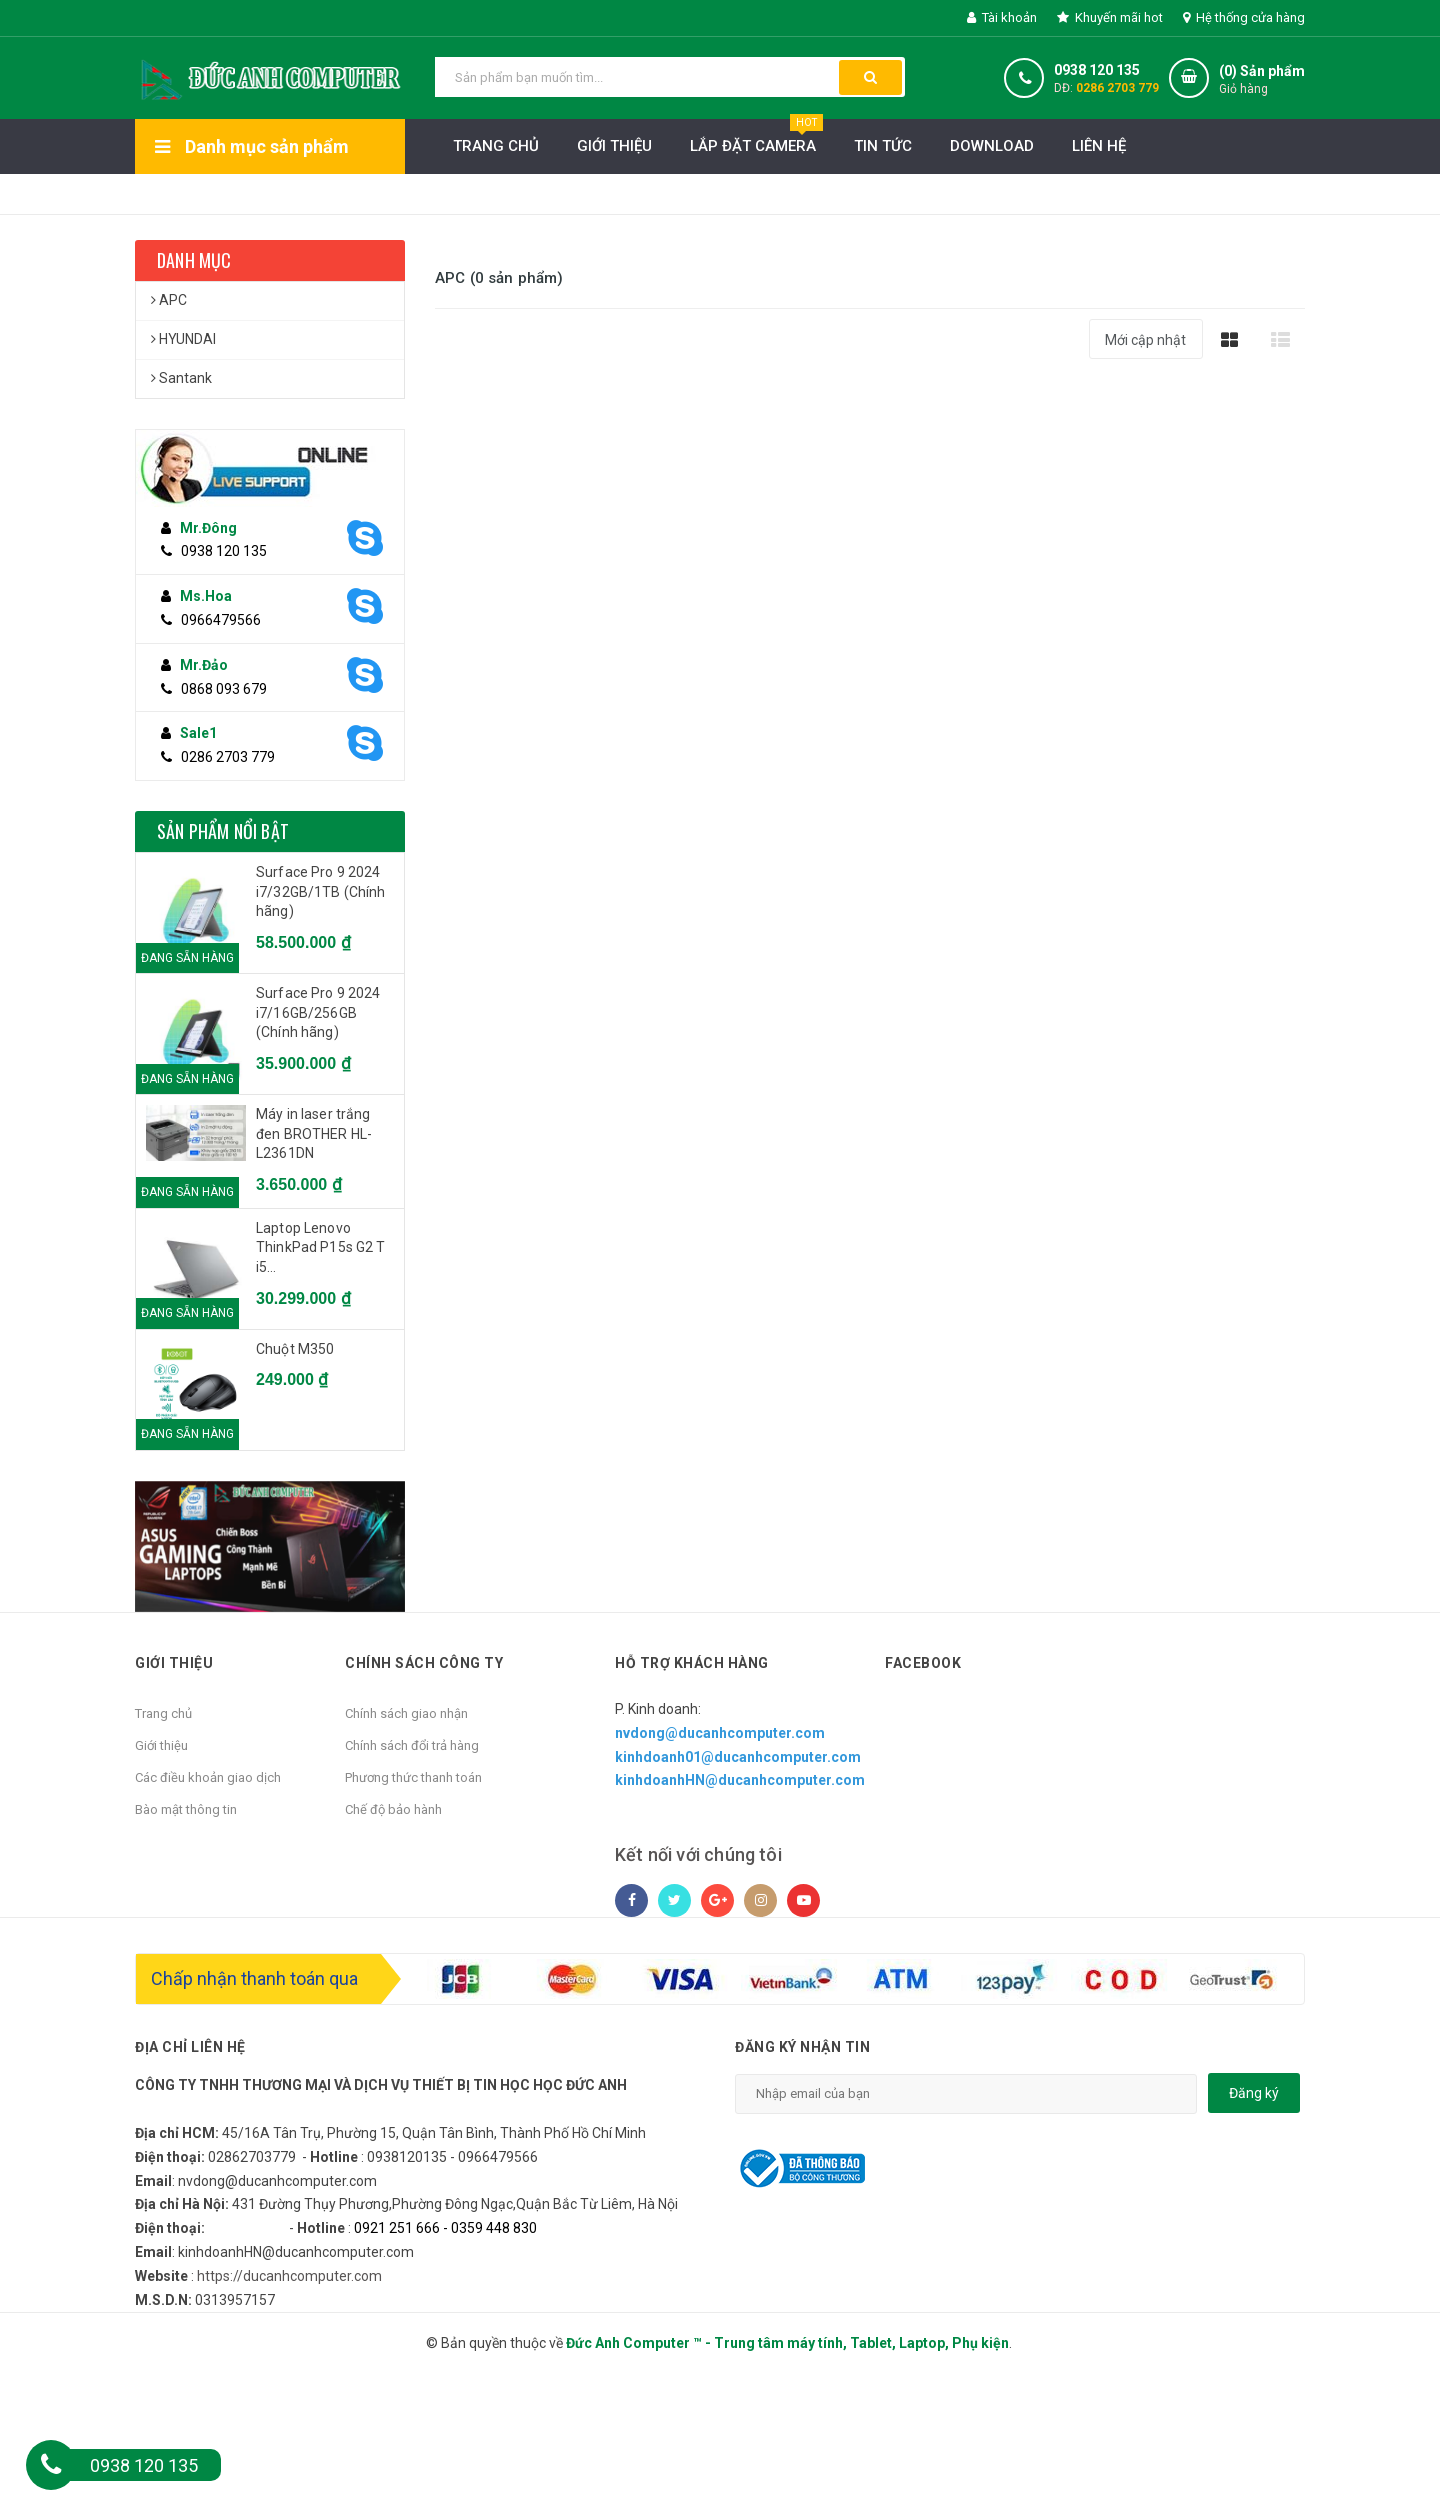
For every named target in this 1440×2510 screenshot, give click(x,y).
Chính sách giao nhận (406, 1713)
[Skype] (363, 539)
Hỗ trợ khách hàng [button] (692, 1663)
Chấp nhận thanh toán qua (254, 1978)
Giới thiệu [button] (174, 1663)
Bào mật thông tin (186, 1809)
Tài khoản (1002, 17)
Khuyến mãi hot (1110, 17)
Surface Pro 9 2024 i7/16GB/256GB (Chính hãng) (318, 1012)
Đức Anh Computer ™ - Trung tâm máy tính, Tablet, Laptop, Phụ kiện (787, 2343)
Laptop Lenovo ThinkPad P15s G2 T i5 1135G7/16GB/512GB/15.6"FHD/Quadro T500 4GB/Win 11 (325, 1249)
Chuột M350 (295, 1349)
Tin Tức (883, 146)
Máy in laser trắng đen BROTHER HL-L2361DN (314, 1133)
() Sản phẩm (1262, 80)
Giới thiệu (614, 146)
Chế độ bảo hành (393, 1809)
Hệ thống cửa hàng (1244, 17)
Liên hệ (1099, 146)
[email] (966, 2094)
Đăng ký (1254, 2093)
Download (992, 146)
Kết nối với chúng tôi (698, 1854)
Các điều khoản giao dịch (208, 1777)
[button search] (870, 77)
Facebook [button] (923, 1663)
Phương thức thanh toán (413, 1777)
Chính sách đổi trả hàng (412, 1745)
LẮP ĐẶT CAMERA (756, 140)
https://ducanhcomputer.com (289, 2276)
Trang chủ (163, 1713)
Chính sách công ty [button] (424, 1663)
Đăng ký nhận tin (802, 2047)
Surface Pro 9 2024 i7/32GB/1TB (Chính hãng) (321, 891)
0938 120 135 (1097, 70)
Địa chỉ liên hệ (190, 2047)
